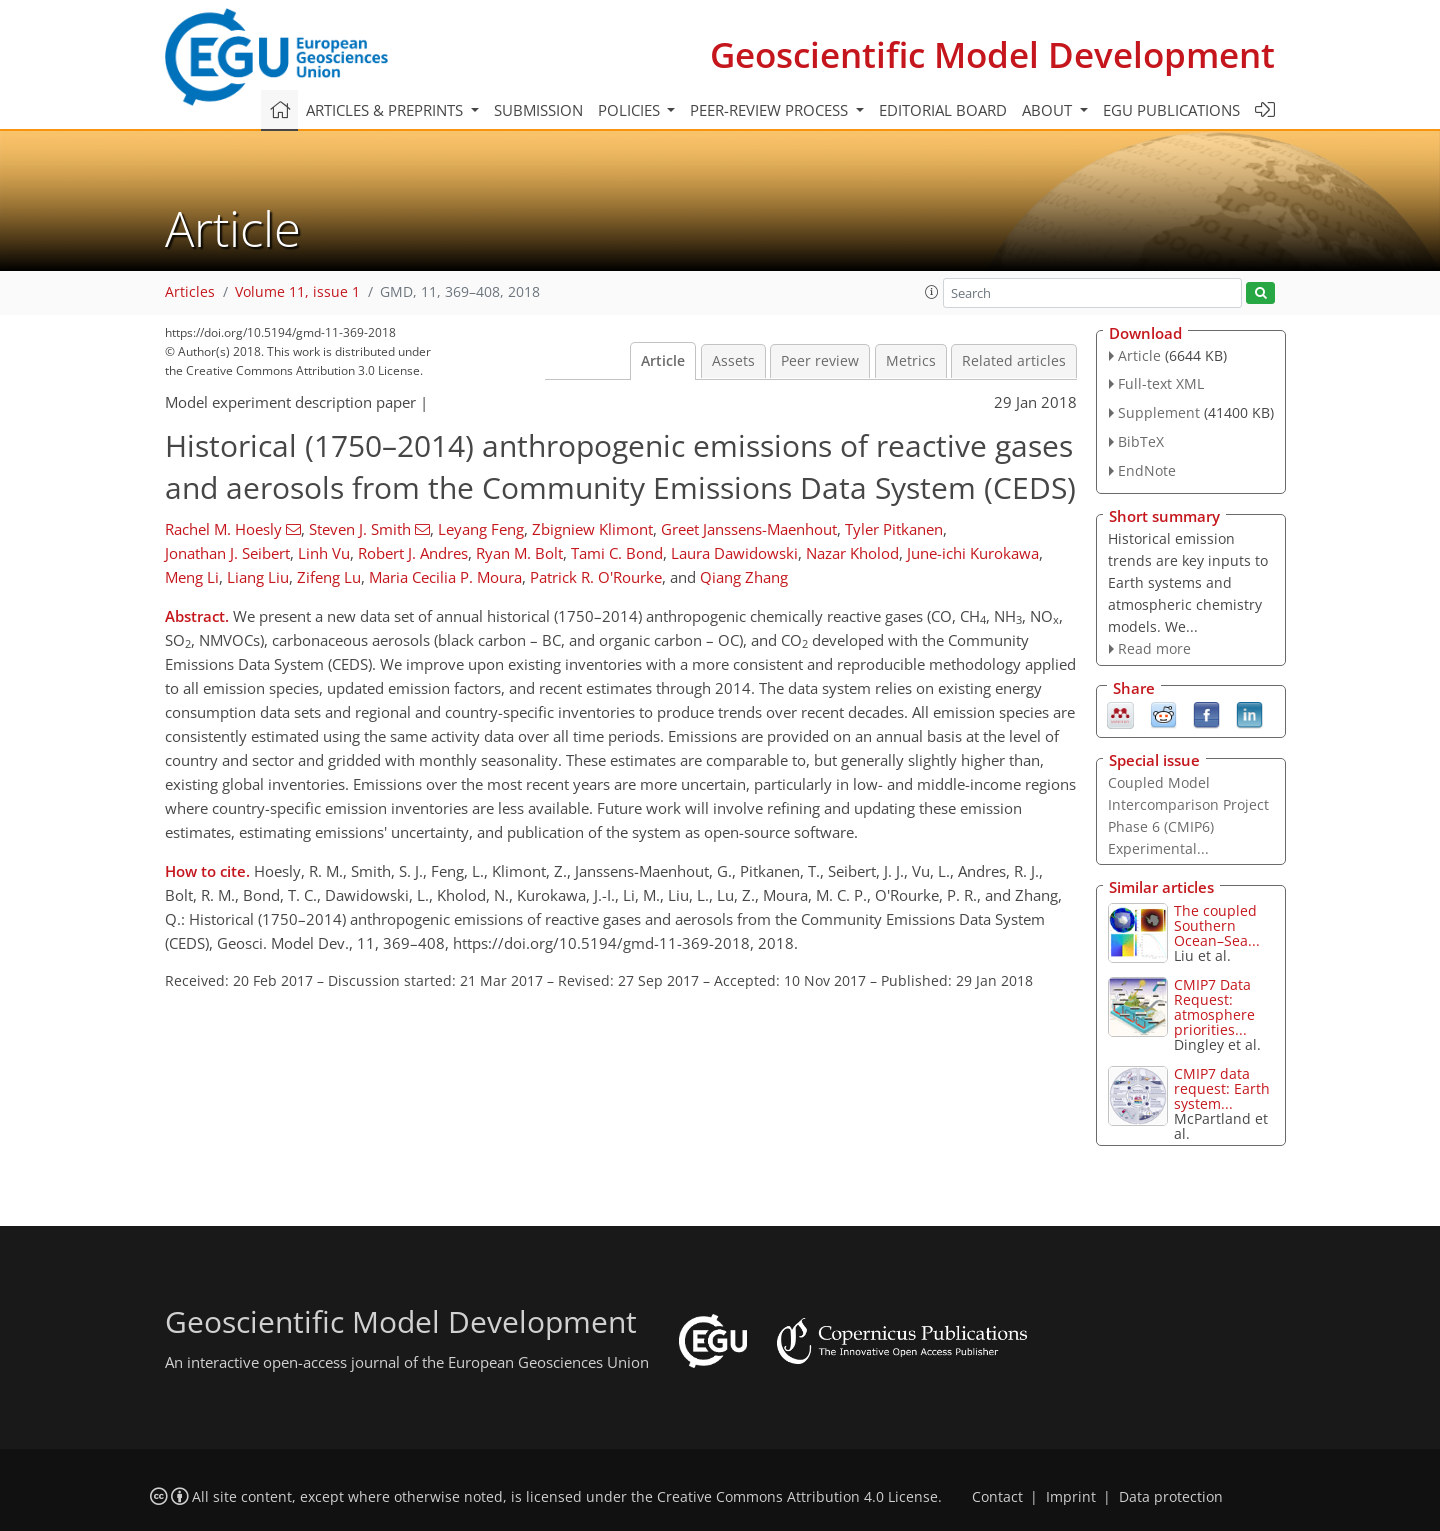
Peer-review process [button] (771, 110)
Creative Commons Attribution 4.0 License (797, 1497)
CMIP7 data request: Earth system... (1222, 1088)
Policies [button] (631, 110)
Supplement (1159, 412)
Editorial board (943, 110)
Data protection (1171, 1497)
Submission (538, 110)
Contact (997, 1497)
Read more (1154, 648)
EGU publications (1171, 110)
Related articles (1014, 361)
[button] (932, 292)
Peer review (820, 361)
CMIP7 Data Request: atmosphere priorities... (1214, 1007)
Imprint (1071, 1497)
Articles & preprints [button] (386, 110)
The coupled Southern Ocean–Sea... (1217, 925)
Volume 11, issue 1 (297, 292)
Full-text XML (1161, 383)
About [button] (1049, 110)
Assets (733, 361)
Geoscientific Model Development (992, 54)
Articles (190, 292)
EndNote (1147, 470)
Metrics (911, 361)
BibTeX (1141, 441)
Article (663, 361)
